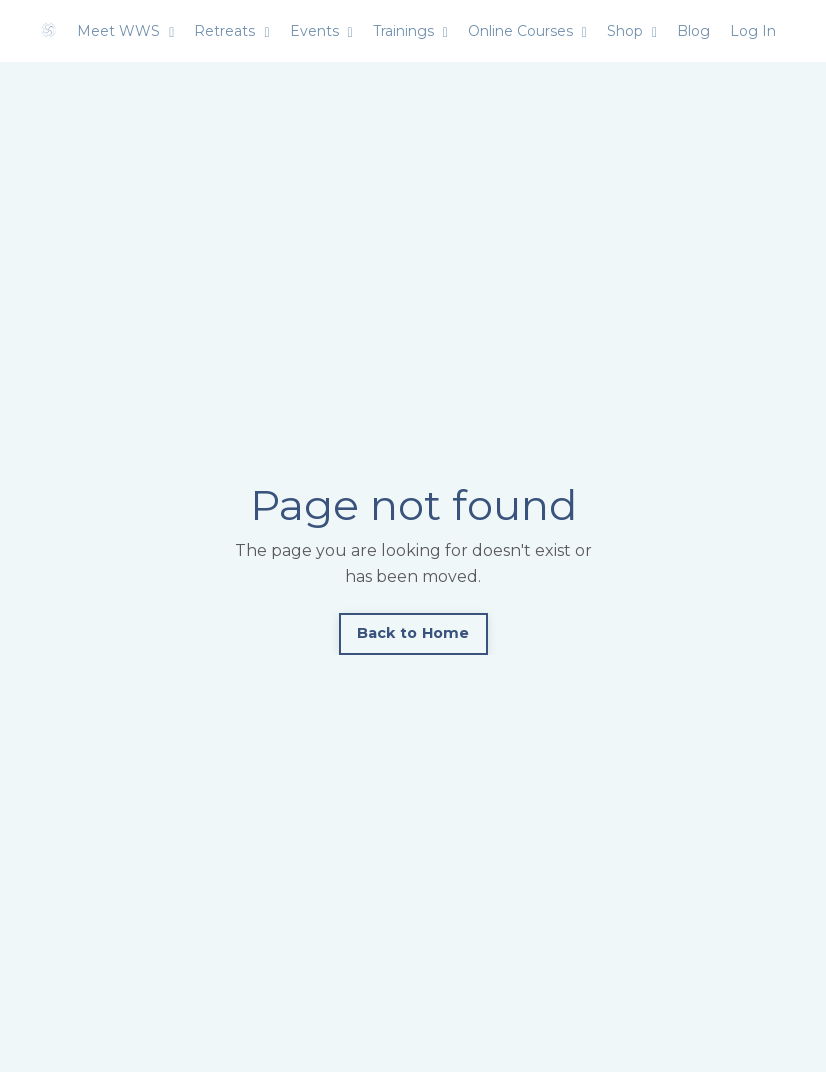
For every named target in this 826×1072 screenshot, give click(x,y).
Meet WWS (125, 31)
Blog (693, 31)
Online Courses (527, 31)
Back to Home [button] (413, 633)
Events (321, 31)
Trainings (410, 31)
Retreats (231, 31)
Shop (632, 31)
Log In (753, 31)
